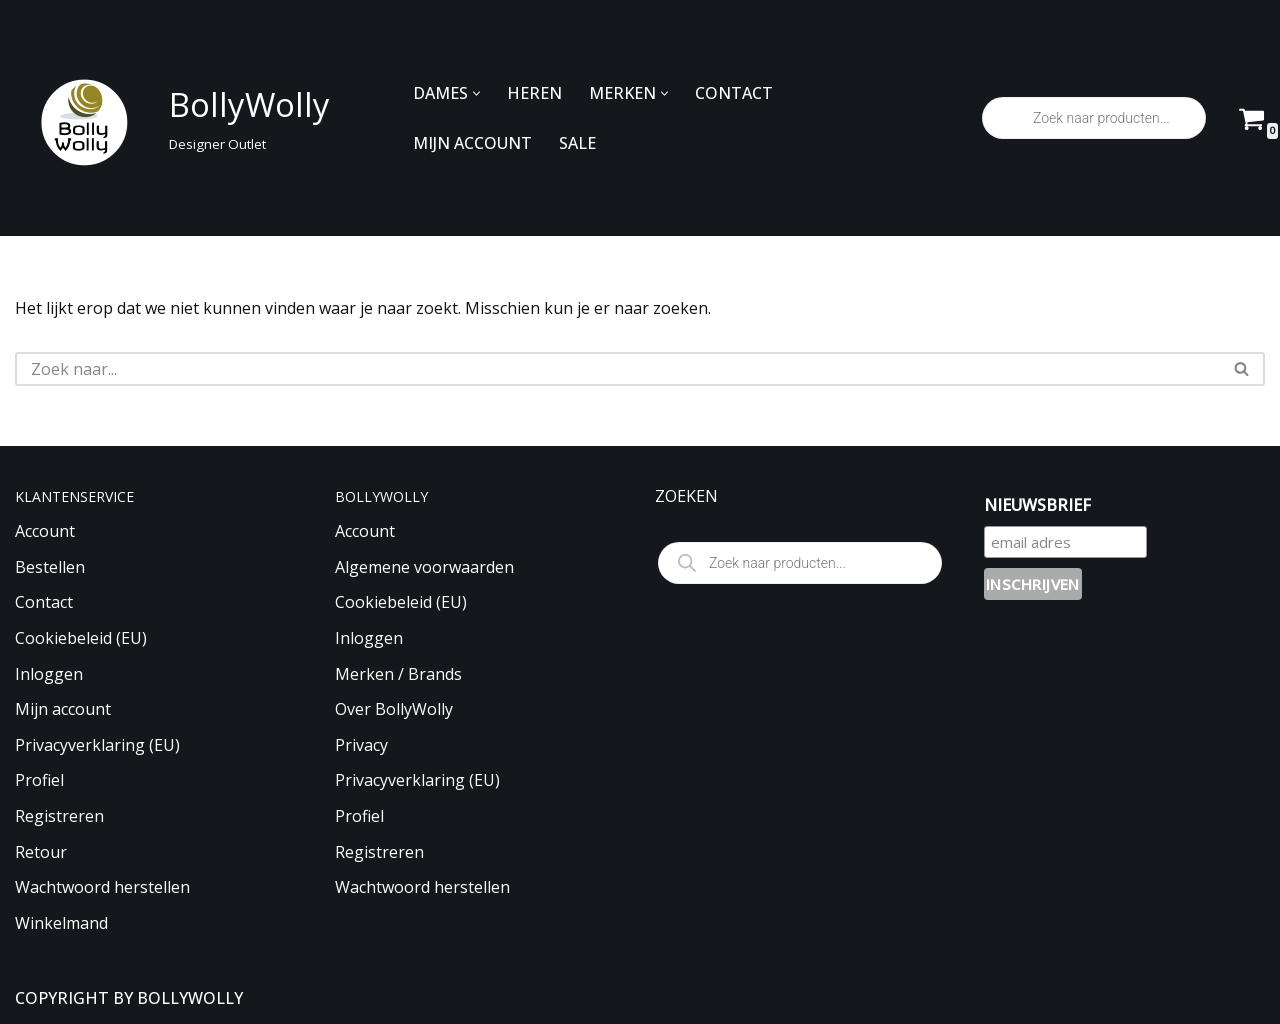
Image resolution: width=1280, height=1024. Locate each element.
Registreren (59, 816)
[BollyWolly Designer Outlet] (167, 118)
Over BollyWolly (394, 709)
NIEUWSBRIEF (1037, 505)
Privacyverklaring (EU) (97, 745)
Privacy (361, 745)
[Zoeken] (617, 369)
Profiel (39, 780)
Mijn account (63, 709)
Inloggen (49, 674)
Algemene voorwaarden (424, 567)
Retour (41, 852)
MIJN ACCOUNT (472, 143)
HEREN (534, 93)
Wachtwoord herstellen (102, 887)
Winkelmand (61, 923)
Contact (44, 602)
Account (45, 531)
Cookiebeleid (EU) (81, 638)
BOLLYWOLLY (190, 998)
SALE (577, 143)
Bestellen (50, 567)
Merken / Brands (398, 674)
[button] (476, 93)
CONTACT (734, 93)
